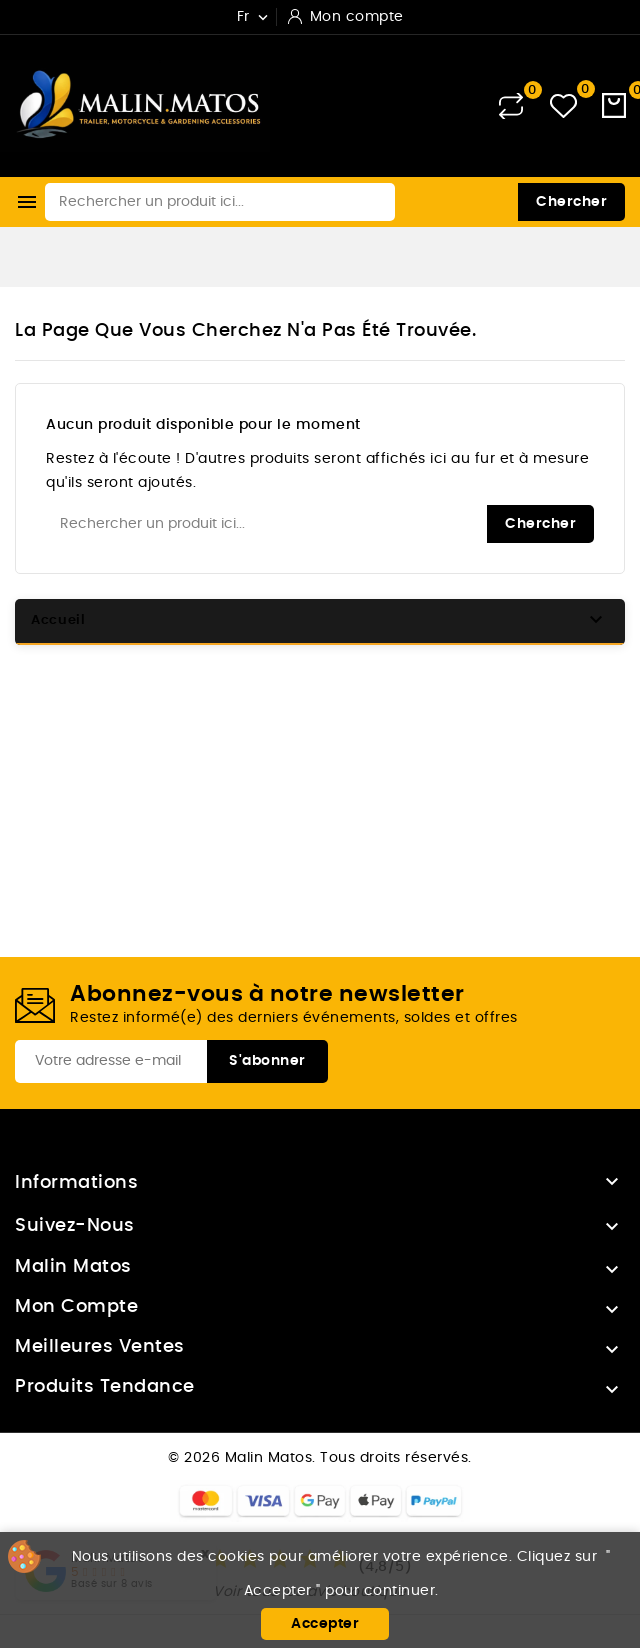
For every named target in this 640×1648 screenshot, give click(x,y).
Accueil (58, 620)
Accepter (325, 1624)
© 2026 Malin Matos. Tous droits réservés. (320, 1458)
